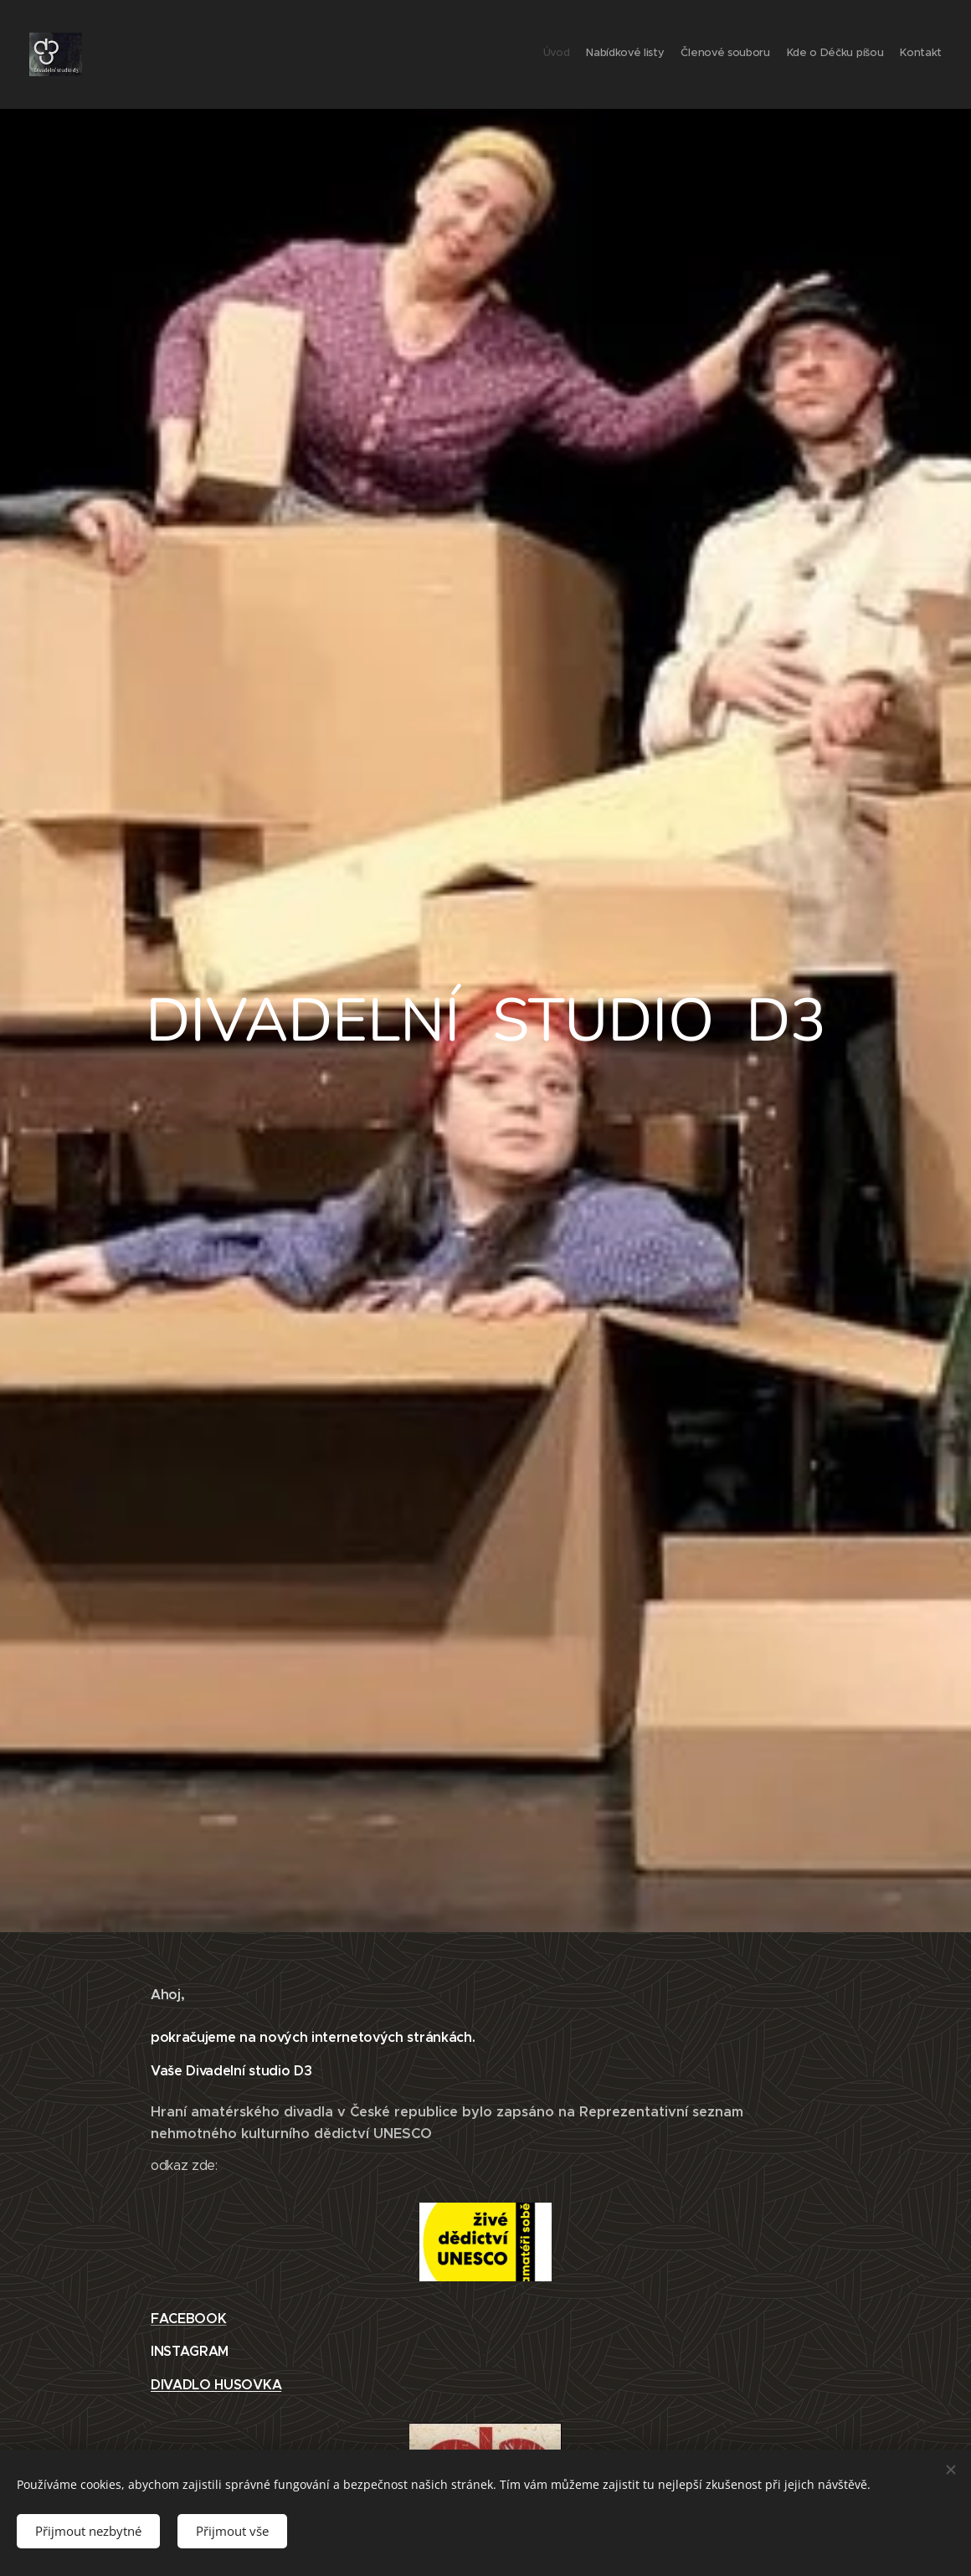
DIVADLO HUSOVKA (216, 2384)
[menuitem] (877, 54)
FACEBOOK (188, 2318)
